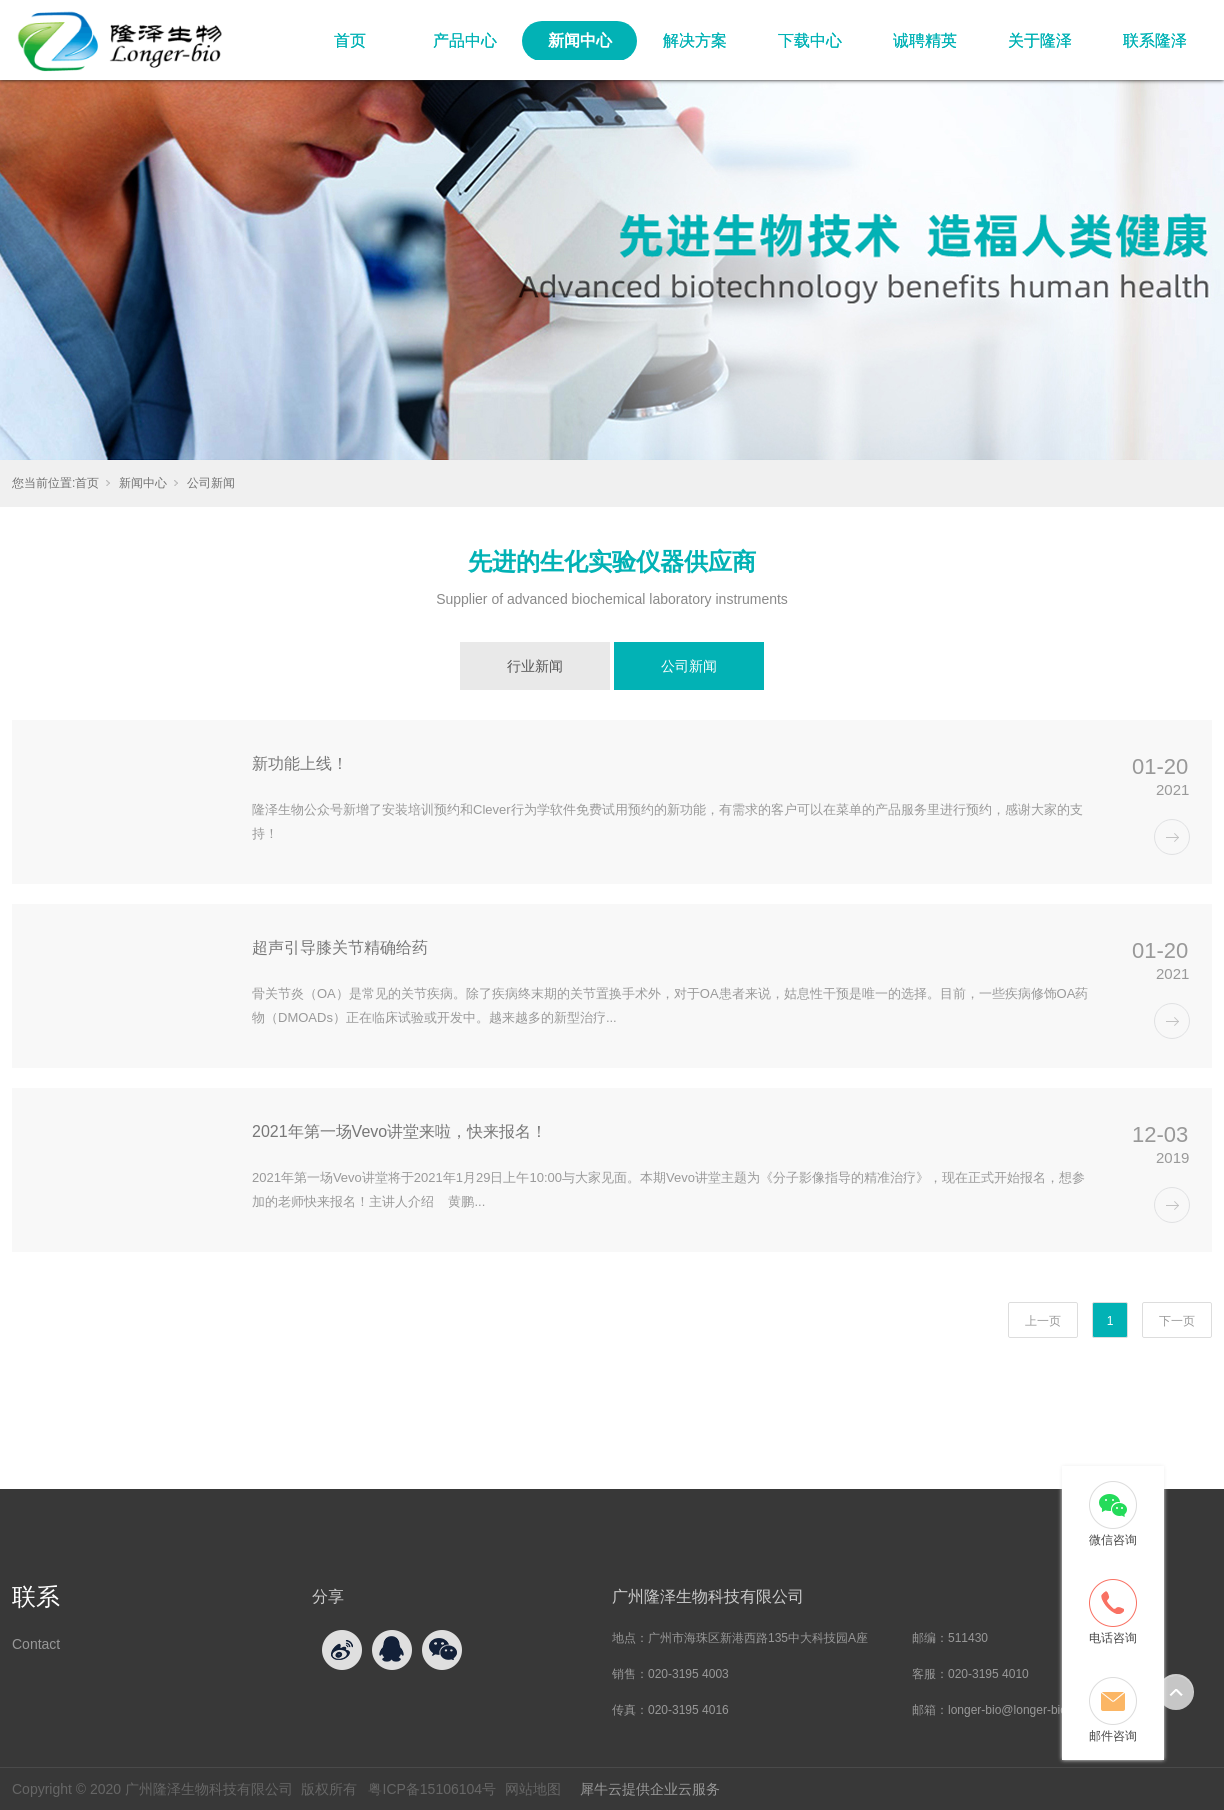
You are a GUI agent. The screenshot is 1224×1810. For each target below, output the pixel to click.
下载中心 (810, 40)
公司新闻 (211, 483)
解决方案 (695, 40)
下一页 (1177, 1321)
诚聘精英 (925, 40)
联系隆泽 (1155, 40)
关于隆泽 (1040, 40)
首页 (350, 40)
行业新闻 (535, 666)
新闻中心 (580, 40)
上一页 (1043, 1321)
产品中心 (465, 40)
